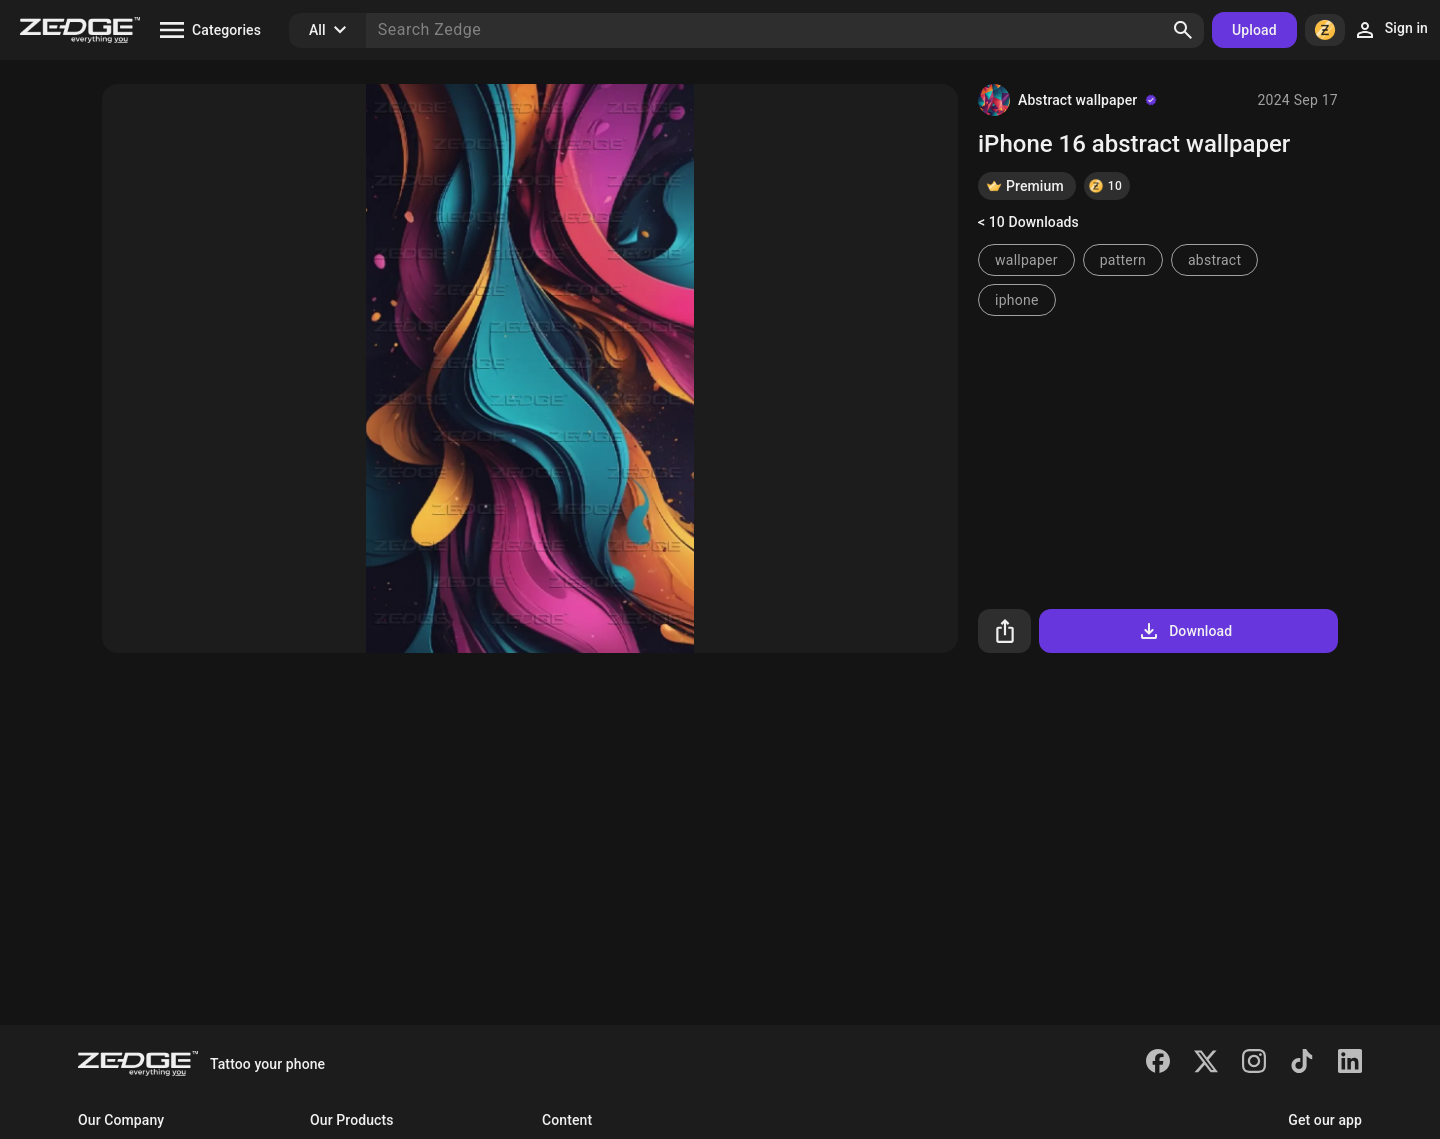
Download (1184, 631)
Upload (1254, 30)
